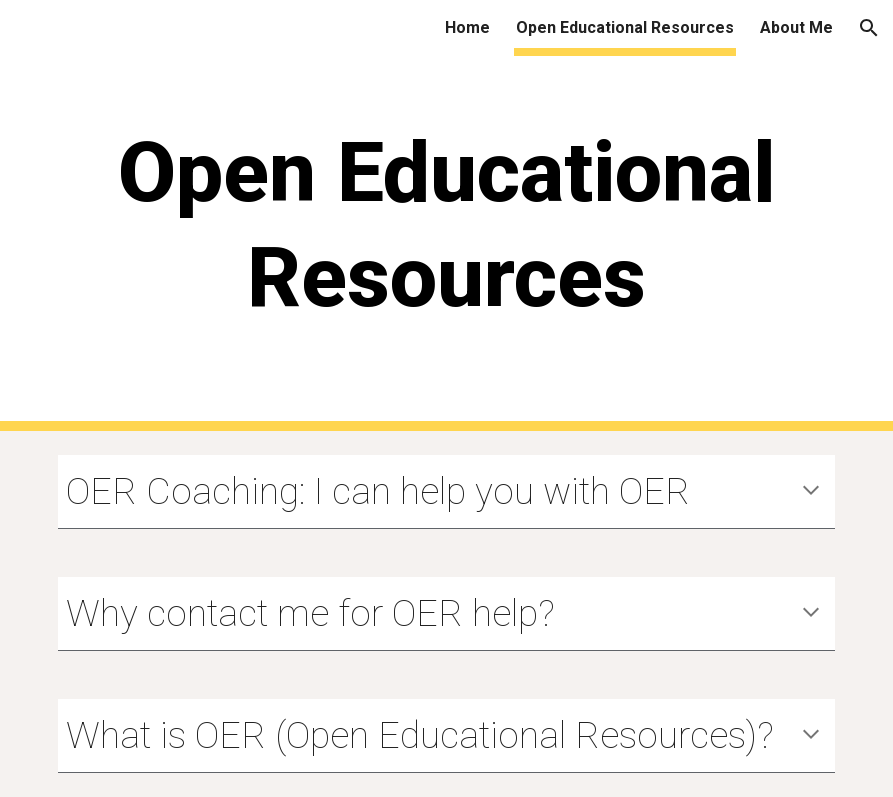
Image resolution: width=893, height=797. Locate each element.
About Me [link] (796, 27)
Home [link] (467, 27)
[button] (869, 28)
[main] (446, 243)
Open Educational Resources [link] (625, 27)
